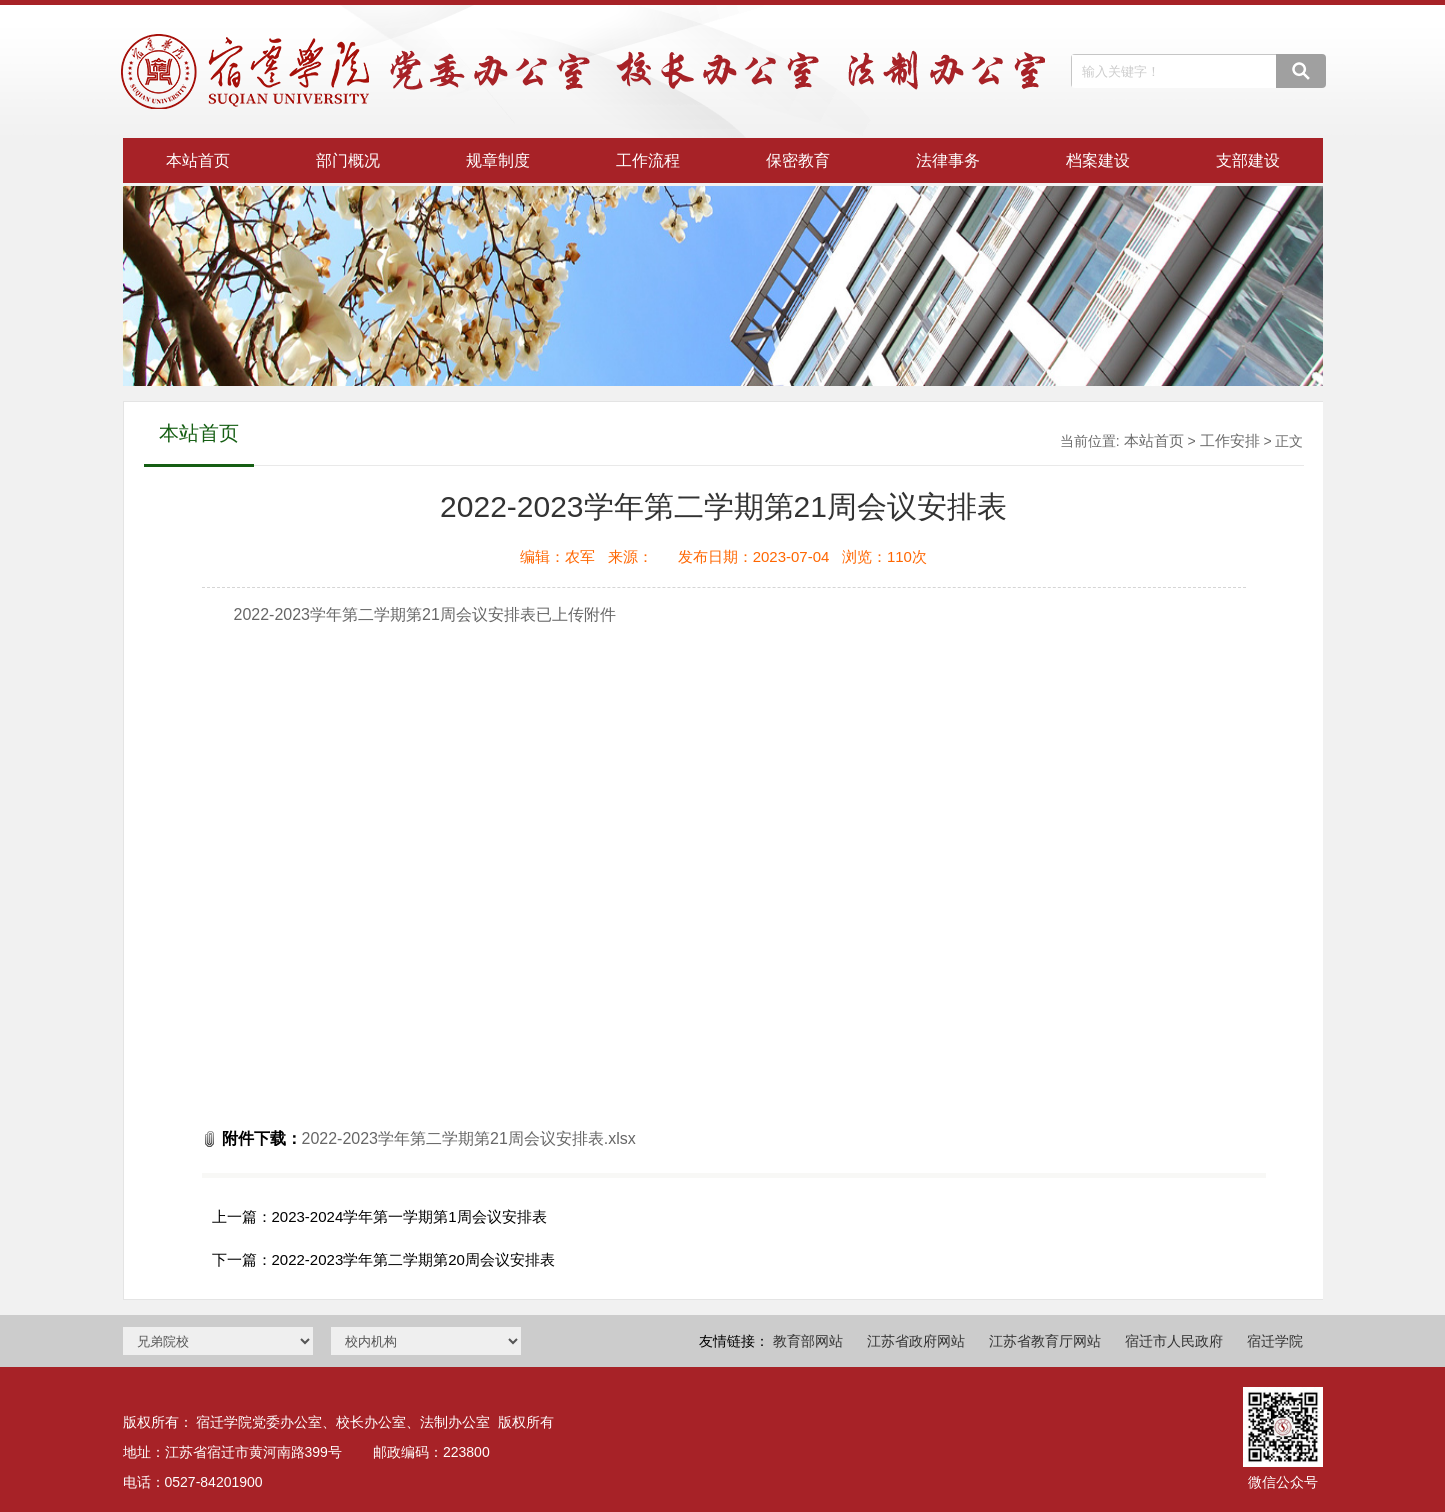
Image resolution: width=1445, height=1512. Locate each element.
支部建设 (1248, 160)
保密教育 (798, 160)
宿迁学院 (1275, 1341)
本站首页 (198, 160)
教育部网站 (808, 1341)
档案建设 (1098, 160)
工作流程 (648, 160)
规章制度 (498, 160)
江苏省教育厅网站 (1045, 1341)
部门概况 (348, 160)
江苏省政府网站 (916, 1341)
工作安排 (1230, 440)
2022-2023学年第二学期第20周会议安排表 (413, 1259)
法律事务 (948, 160)
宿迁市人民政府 (1174, 1341)
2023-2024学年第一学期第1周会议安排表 (409, 1216)
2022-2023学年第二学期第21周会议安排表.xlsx (469, 1138)
